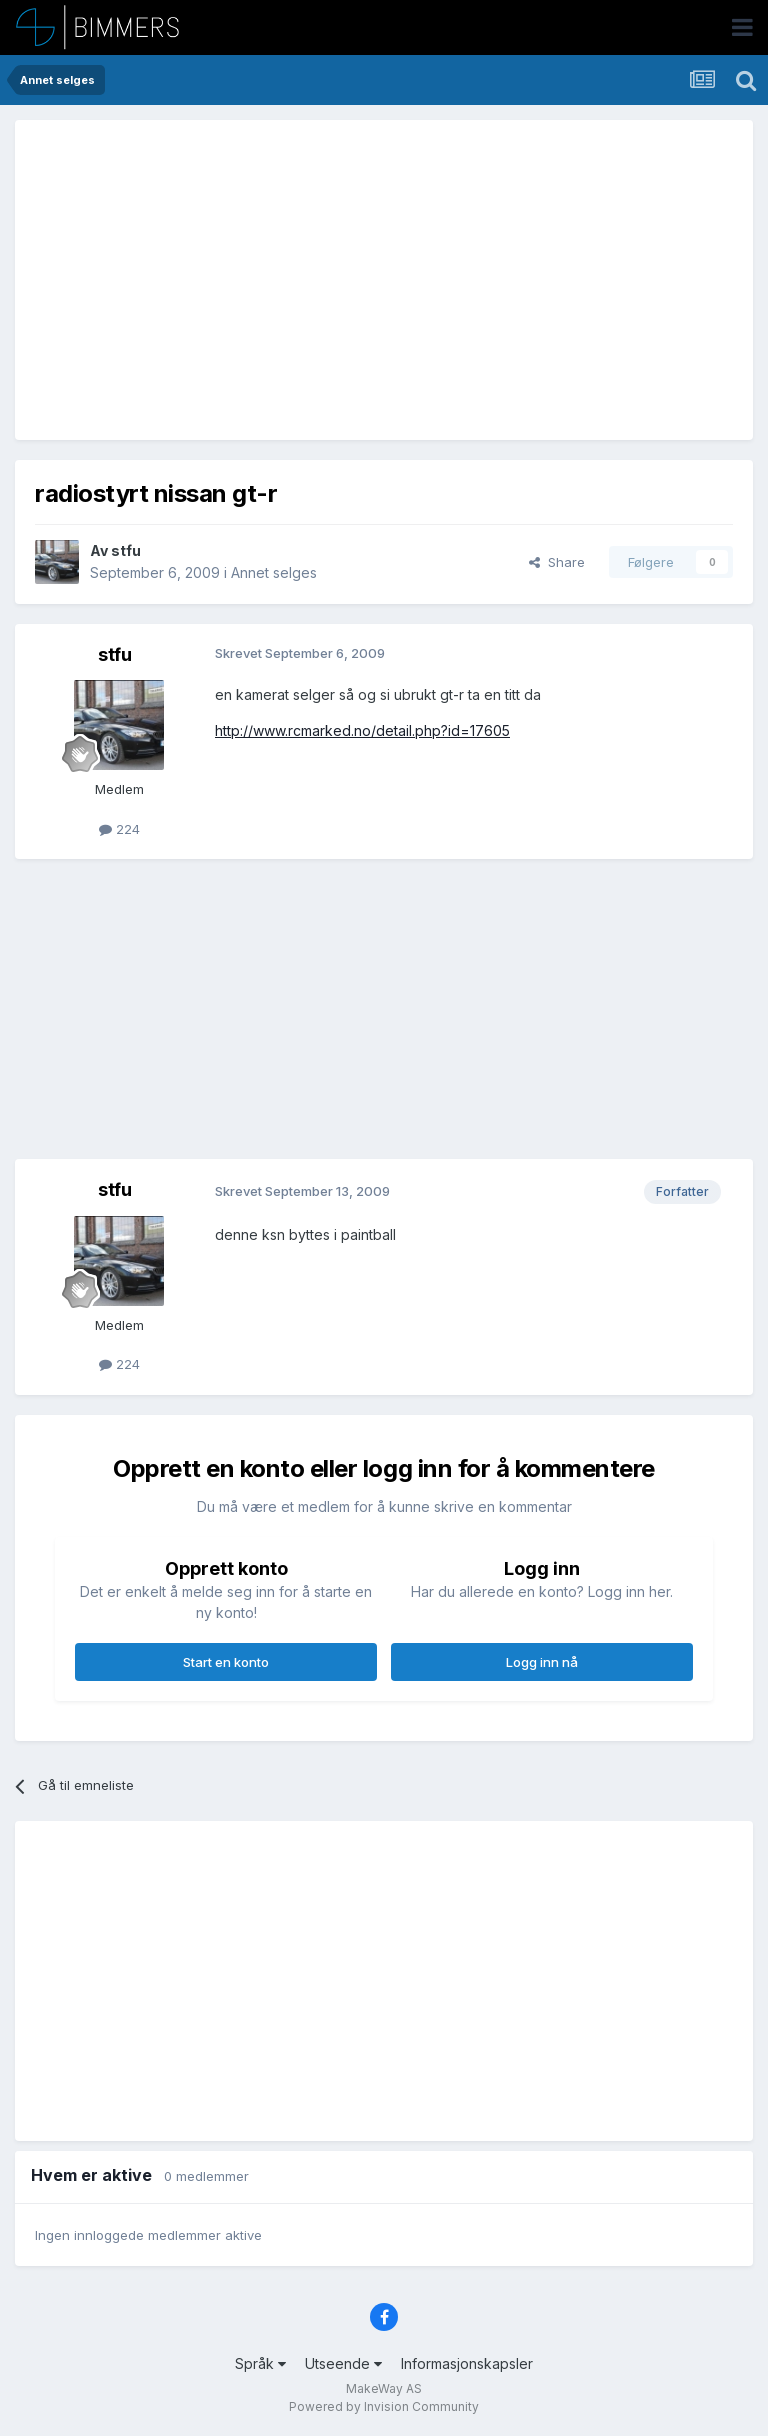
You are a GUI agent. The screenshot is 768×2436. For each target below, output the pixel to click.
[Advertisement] (269, 280)
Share (557, 562)
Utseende (343, 2363)
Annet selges (274, 572)
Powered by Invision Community (384, 2406)
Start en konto (226, 1662)
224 (119, 829)
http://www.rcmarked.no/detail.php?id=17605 (362, 730)
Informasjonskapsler (467, 2363)
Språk (260, 2363)
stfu (126, 550)
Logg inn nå (542, 1662)
